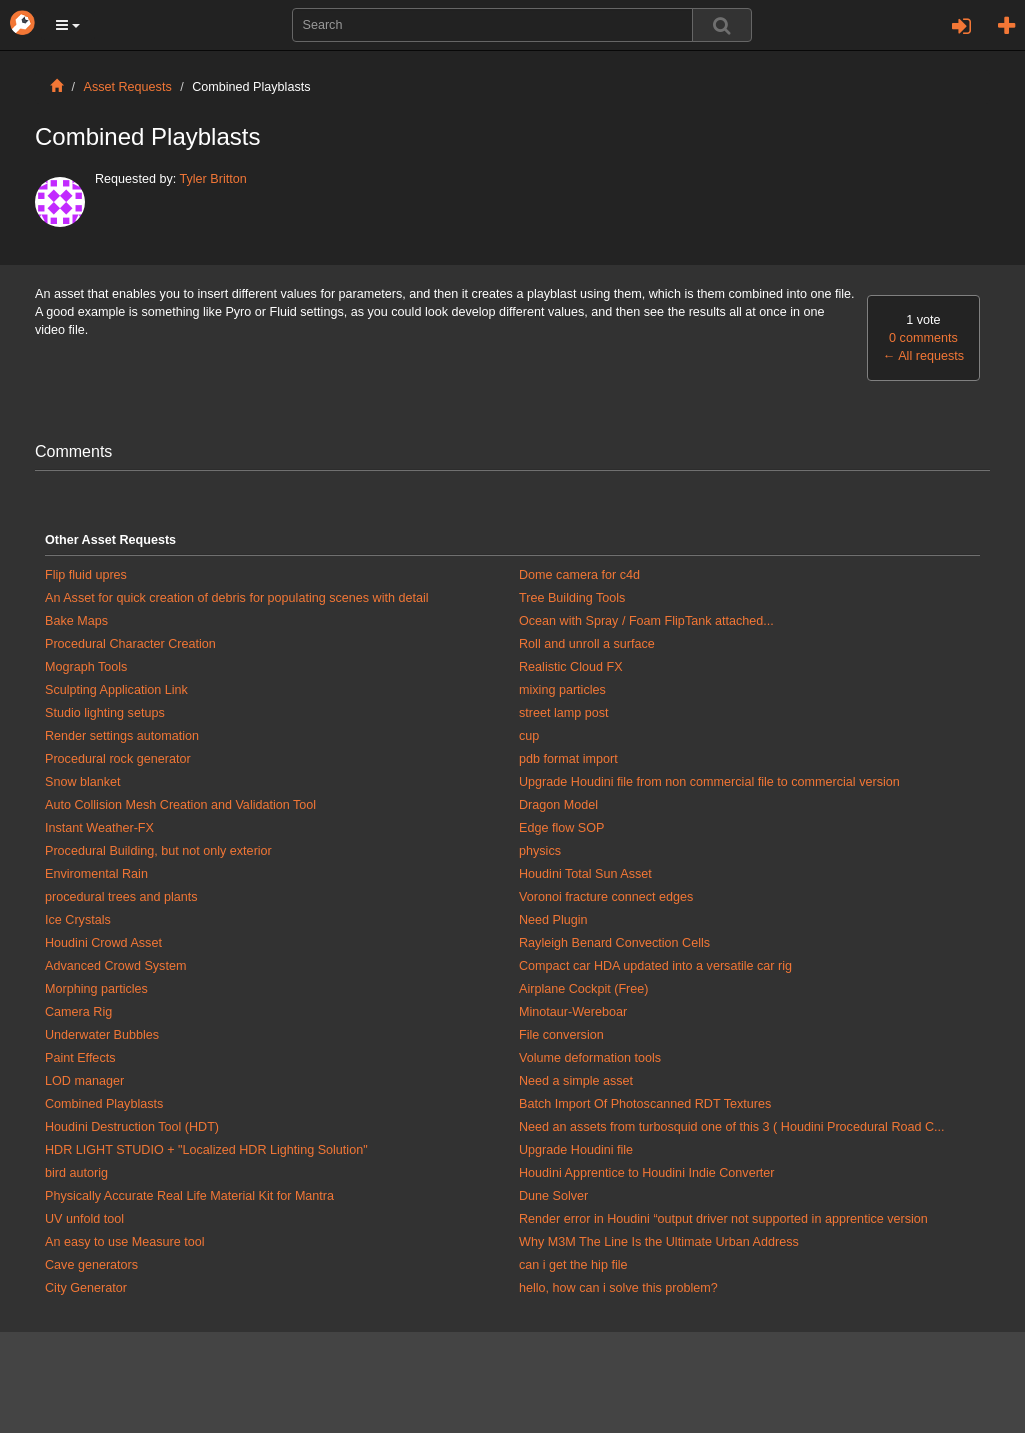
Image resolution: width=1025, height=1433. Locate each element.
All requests (923, 356)
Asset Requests (128, 87)
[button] (68, 25)
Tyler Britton (213, 179)
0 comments (923, 338)
